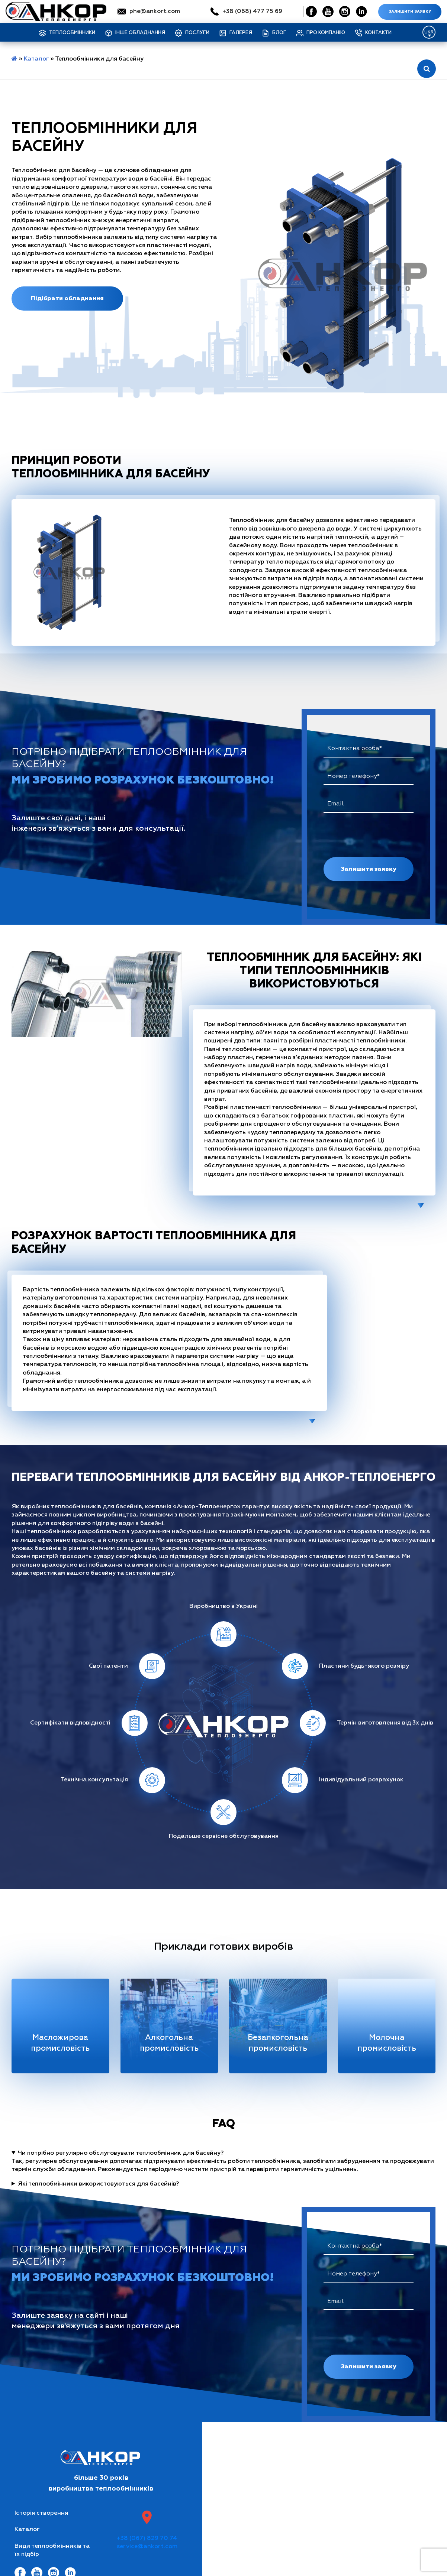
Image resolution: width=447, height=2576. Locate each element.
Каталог (36, 59)
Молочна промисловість (386, 2043)
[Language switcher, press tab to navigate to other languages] (428, 32)
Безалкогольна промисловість (278, 2043)
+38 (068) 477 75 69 (252, 11)
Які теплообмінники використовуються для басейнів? (98, 2184)
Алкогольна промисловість (169, 2043)
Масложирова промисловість (60, 2043)
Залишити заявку (410, 11)
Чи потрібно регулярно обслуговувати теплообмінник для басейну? (121, 2153)
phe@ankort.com (154, 11)
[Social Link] (311, 11)
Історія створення (41, 2513)
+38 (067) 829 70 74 (147, 2538)
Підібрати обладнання (67, 298)
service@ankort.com (147, 2547)
